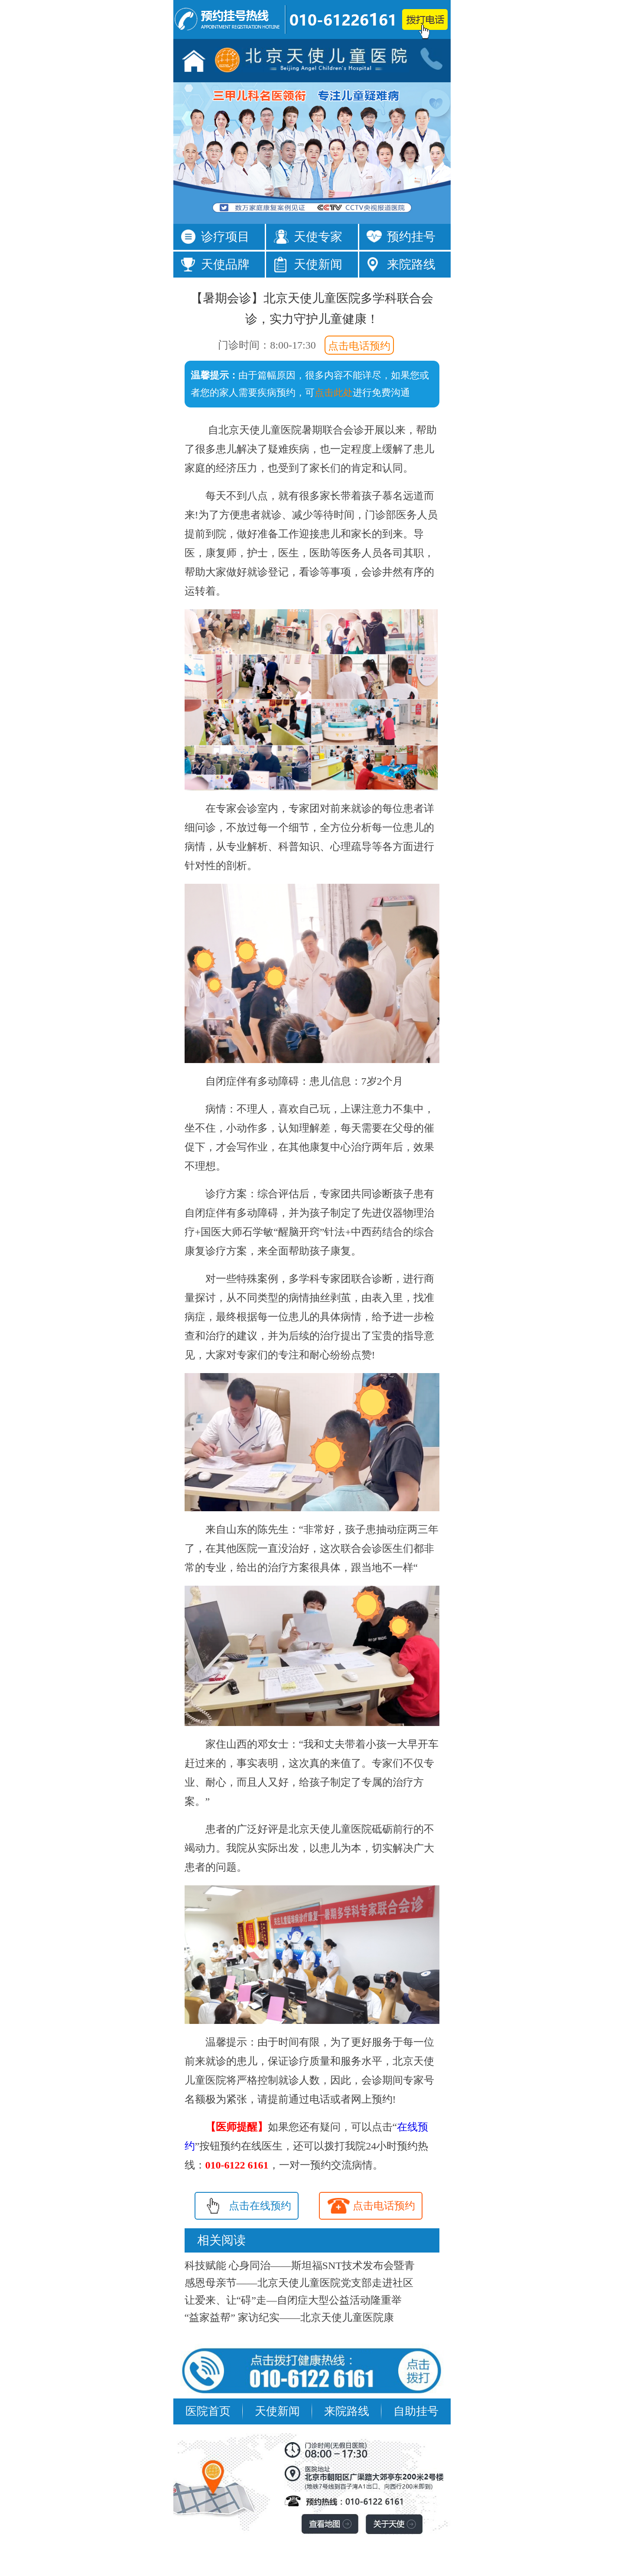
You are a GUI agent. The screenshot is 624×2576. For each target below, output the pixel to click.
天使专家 (318, 236)
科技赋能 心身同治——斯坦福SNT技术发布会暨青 (300, 2265)
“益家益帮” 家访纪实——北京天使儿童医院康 (289, 2317)
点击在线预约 (260, 2205)
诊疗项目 (225, 236)
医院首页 (208, 2411)
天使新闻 (318, 264)
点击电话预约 (359, 346)
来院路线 (411, 264)
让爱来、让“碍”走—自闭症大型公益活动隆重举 (293, 2300)
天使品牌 (225, 264)
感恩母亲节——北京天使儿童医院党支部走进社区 (299, 2282)
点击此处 (334, 392)
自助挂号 (416, 2411)
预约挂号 (411, 236)
